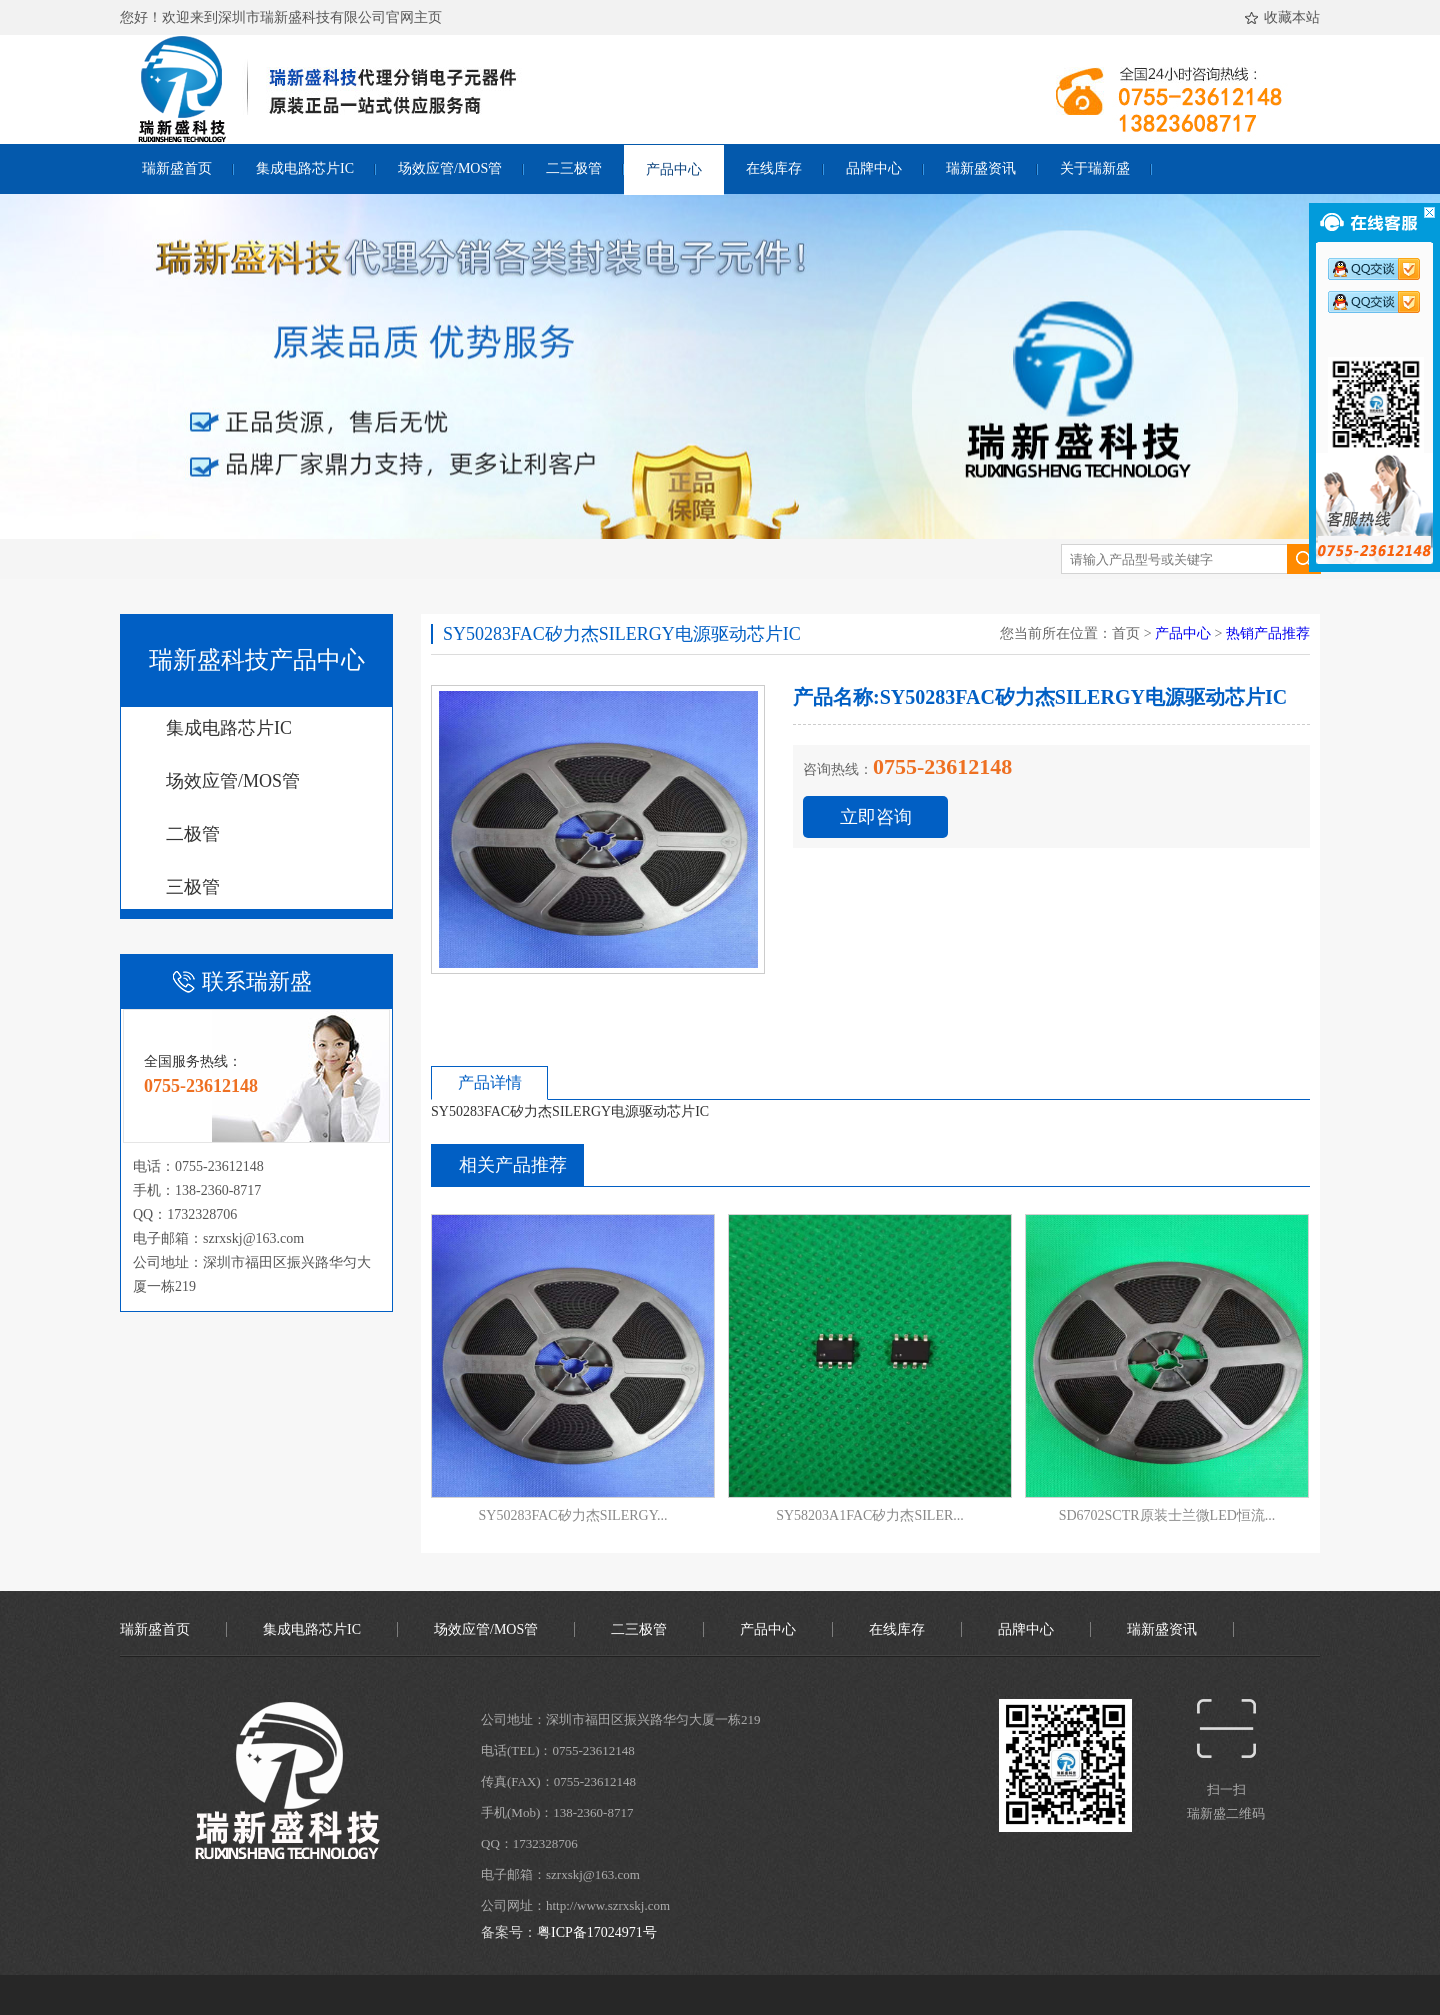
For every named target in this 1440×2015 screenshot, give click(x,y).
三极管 (193, 887)
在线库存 (774, 168)
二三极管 (574, 168)
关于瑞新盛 (1095, 168)
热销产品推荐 (1268, 633)
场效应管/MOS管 (450, 168)
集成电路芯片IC (305, 168)
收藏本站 (1285, 18)
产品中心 (674, 169)
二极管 (193, 834)
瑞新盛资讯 (981, 168)
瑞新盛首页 (177, 168)
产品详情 (490, 1082)
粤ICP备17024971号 (597, 1932)
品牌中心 (874, 168)
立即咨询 (876, 817)
